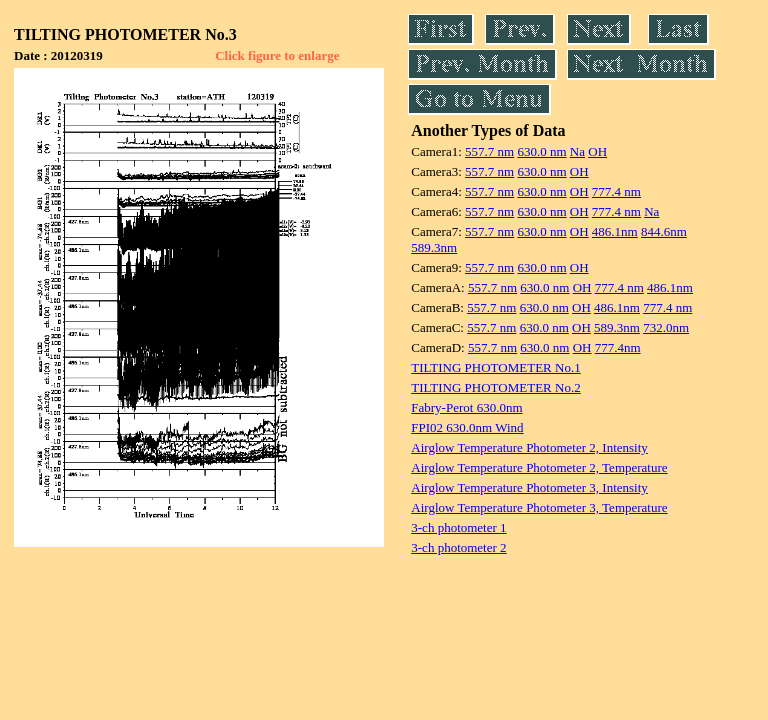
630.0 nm (541, 151)
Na (577, 151)
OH (597, 151)
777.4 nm (616, 191)
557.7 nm (489, 151)
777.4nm (618, 347)
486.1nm (615, 231)
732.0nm (666, 327)
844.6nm (664, 231)
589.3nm (434, 247)
